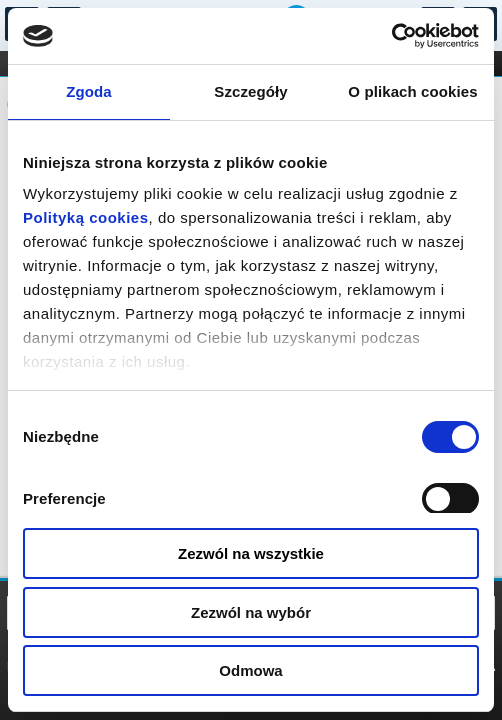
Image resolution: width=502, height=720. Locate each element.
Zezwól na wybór (251, 612)
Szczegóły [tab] (250, 91)
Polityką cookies (86, 217)
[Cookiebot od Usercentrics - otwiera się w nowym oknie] (391, 36)
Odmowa (250, 670)
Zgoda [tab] (89, 91)
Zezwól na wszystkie (251, 553)
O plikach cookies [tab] (412, 91)
